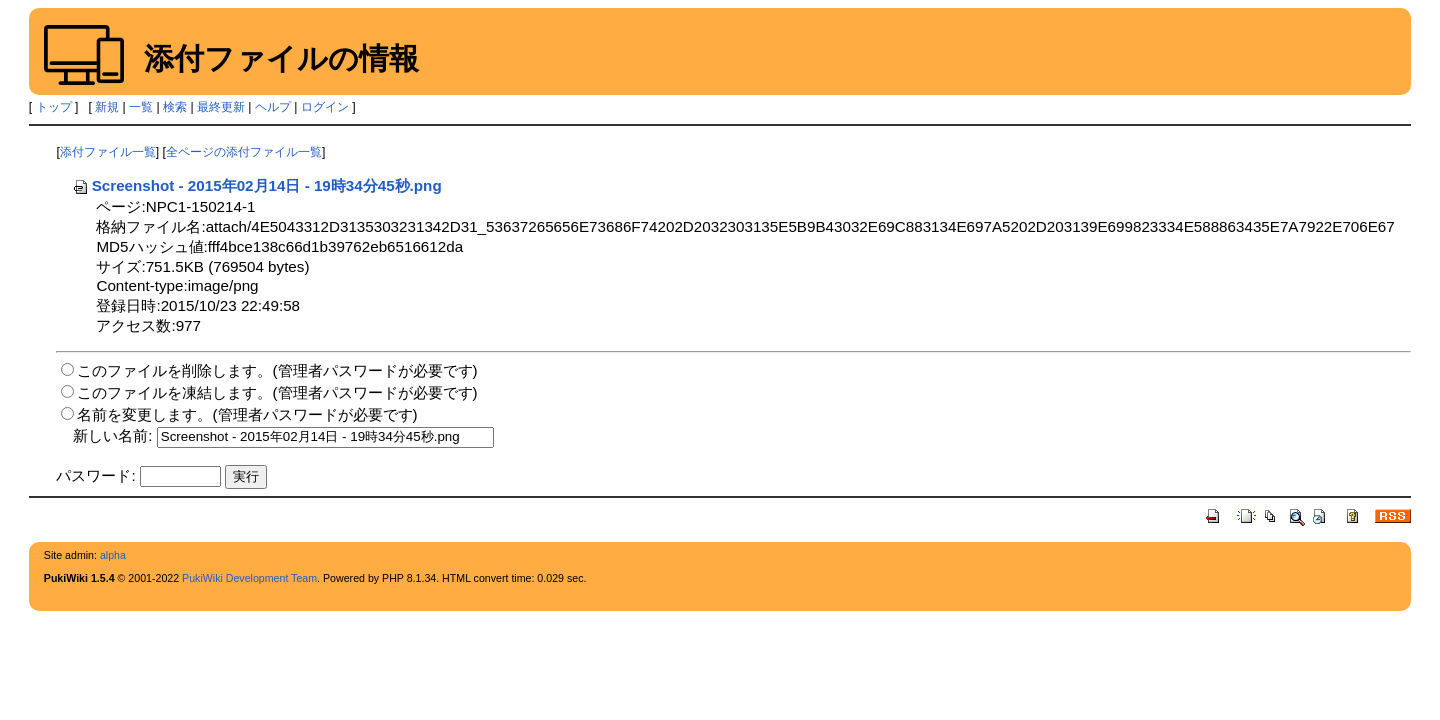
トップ (54, 107)
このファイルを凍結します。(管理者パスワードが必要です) (277, 392)
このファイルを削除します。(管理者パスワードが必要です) (277, 370)
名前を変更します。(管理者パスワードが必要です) (247, 414)
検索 (175, 107)
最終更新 (221, 107)
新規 (107, 107)
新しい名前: (112, 435)
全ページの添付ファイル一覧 (244, 152)
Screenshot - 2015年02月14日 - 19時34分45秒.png (257, 185)
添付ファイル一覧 (108, 152)
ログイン (325, 107)
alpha (113, 555)
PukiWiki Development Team (249, 578)
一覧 (141, 107)
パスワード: (95, 475)
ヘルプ (273, 107)
